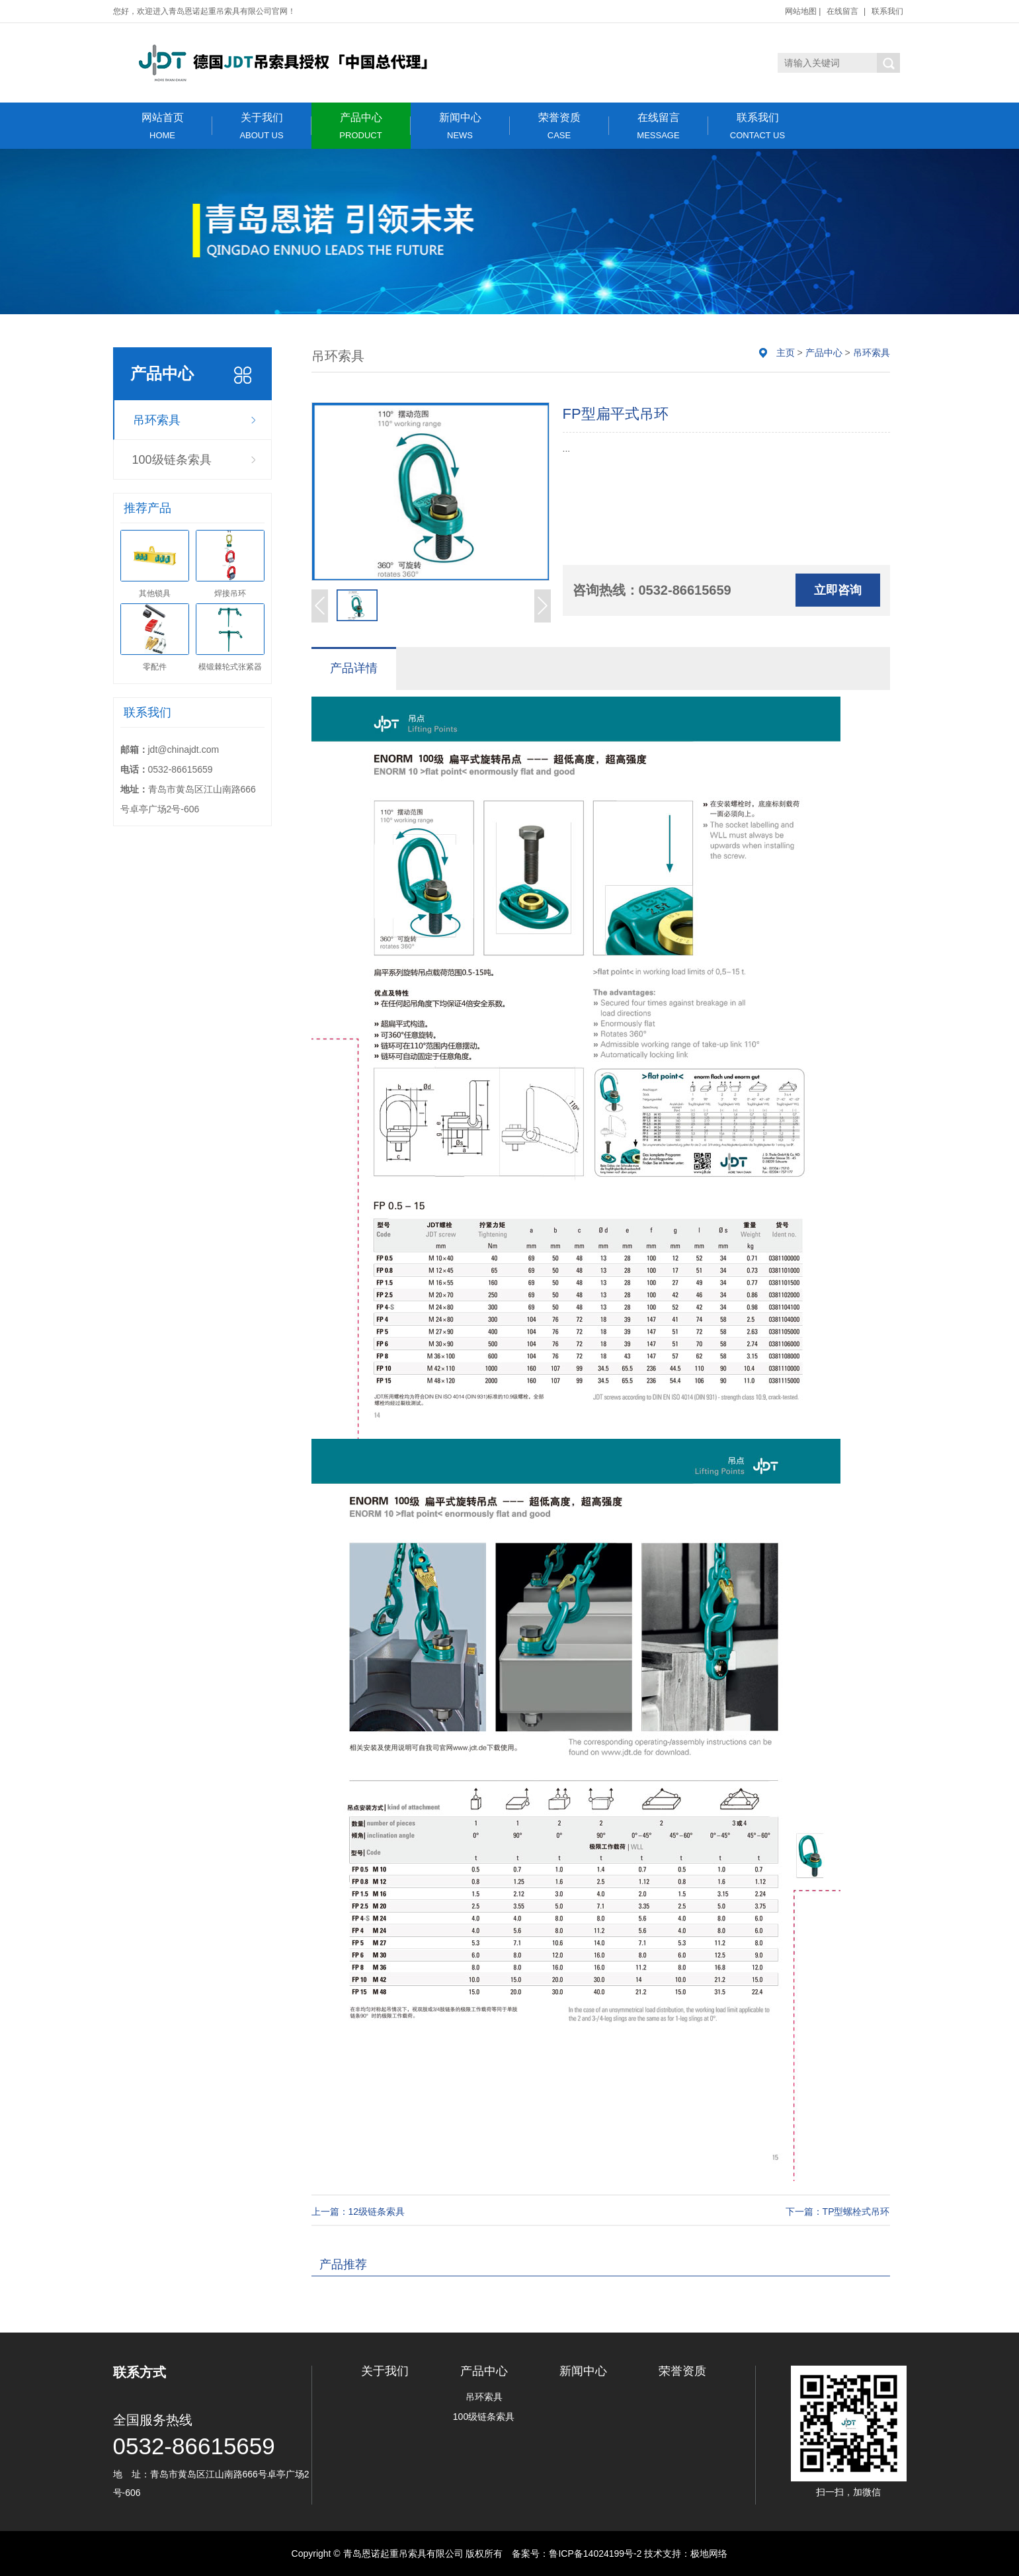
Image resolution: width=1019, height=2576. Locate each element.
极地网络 (708, 2553)
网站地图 (801, 11)
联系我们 (887, 11)
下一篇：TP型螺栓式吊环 (838, 2211)
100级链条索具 (172, 459)
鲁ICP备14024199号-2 (595, 2553)
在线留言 (842, 11)
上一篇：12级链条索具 (358, 2211)
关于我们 (261, 126)
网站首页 (162, 126)
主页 (785, 352)
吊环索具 (157, 420)
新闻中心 (460, 126)
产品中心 (361, 126)
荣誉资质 (559, 126)
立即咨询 (838, 590)
